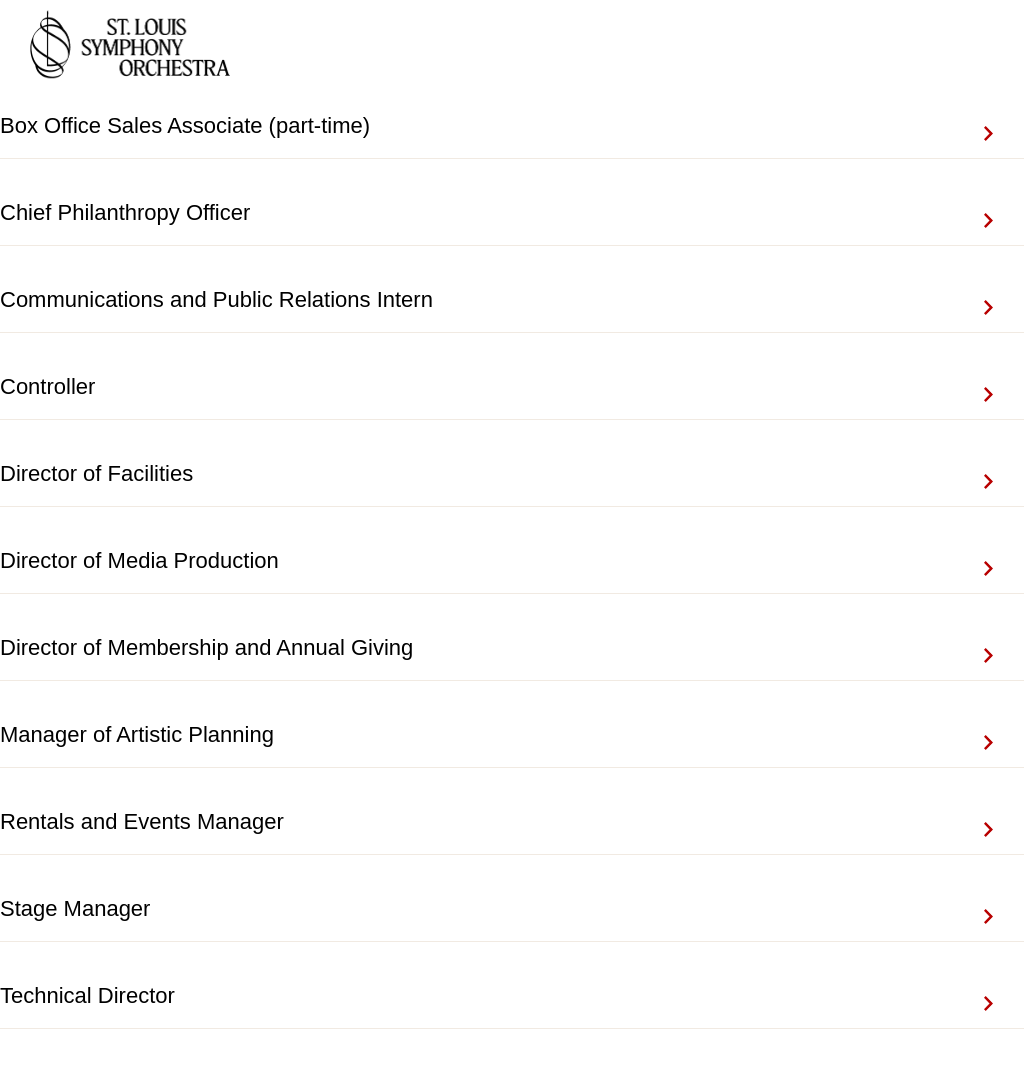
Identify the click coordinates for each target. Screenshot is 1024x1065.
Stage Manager (75, 908)
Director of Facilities (96, 473)
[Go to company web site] (130, 48)
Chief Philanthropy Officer (125, 212)
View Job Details (1004, 126)
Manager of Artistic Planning (137, 734)
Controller (47, 386)
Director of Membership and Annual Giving (206, 647)
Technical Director (87, 995)
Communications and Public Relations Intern (216, 299)
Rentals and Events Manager (142, 821)
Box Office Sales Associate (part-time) (185, 125)
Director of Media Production (139, 560)
